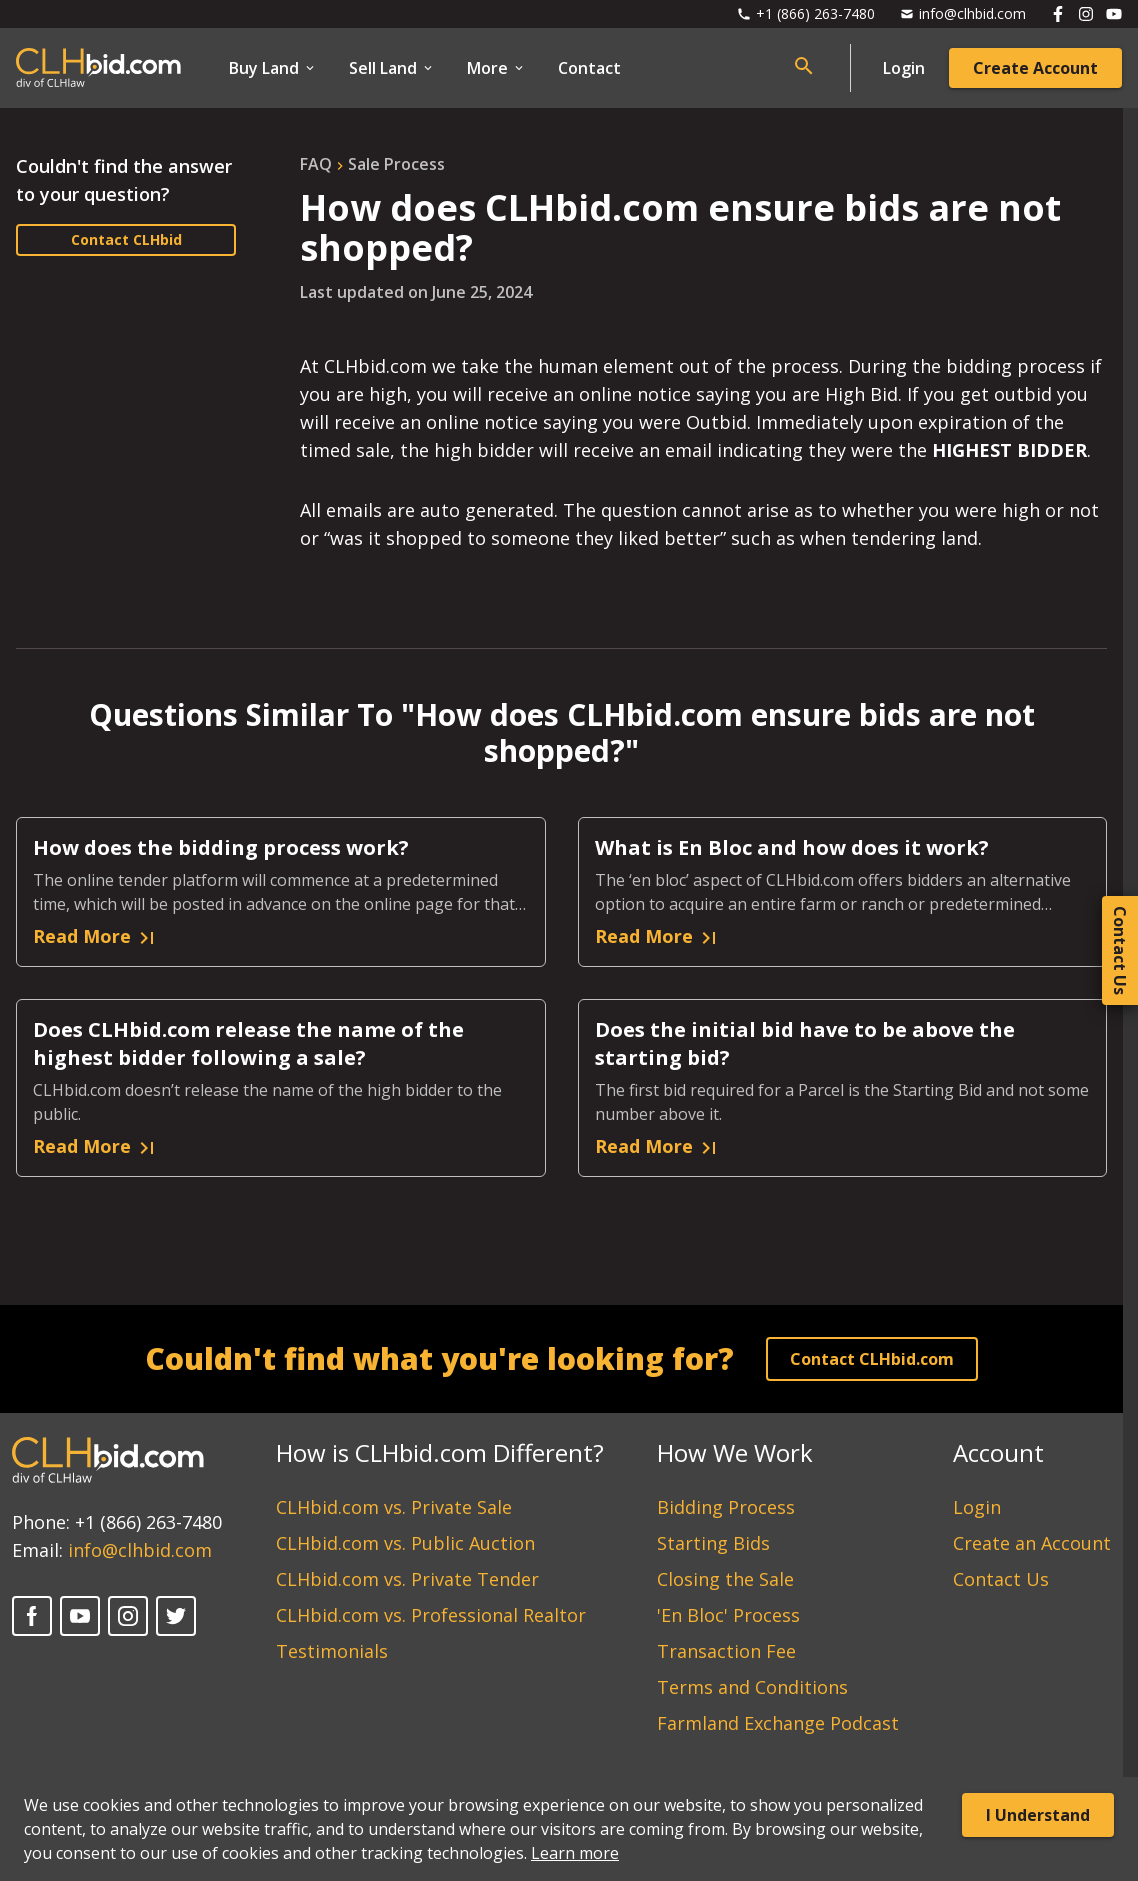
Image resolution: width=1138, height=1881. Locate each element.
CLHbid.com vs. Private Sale (394, 1507)
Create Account (1035, 68)
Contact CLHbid (126, 239)
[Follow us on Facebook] (1058, 14)
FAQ (316, 164)
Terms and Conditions (752, 1687)
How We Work (735, 1452)
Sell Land (392, 68)
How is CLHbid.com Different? (440, 1452)
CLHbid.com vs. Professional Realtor (431, 1615)
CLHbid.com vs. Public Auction (405, 1543)
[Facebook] (32, 1616)
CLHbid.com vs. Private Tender (407, 1579)
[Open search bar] (804, 66)
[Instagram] (128, 1616)
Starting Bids (713, 1543)
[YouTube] (80, 1616)
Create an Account (1032, 1543)
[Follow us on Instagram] (1086, 14)
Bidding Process (726, 1507)
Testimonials (332, 1651)
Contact (589, 68)
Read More (96, 937)
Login (904, 68)
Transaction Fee (726, 1651)
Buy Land (273, 68)
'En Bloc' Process (728, 1615)
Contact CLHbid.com (872, 1359)
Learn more (575, 1853)
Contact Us (1001, 1579)
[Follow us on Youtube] (1114, 14)
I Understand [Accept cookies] (1038, 1815)
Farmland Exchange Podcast (778, 1723)
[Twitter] (176, 1616)
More (496, 68)
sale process (396, 164)
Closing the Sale (725, 1579)
